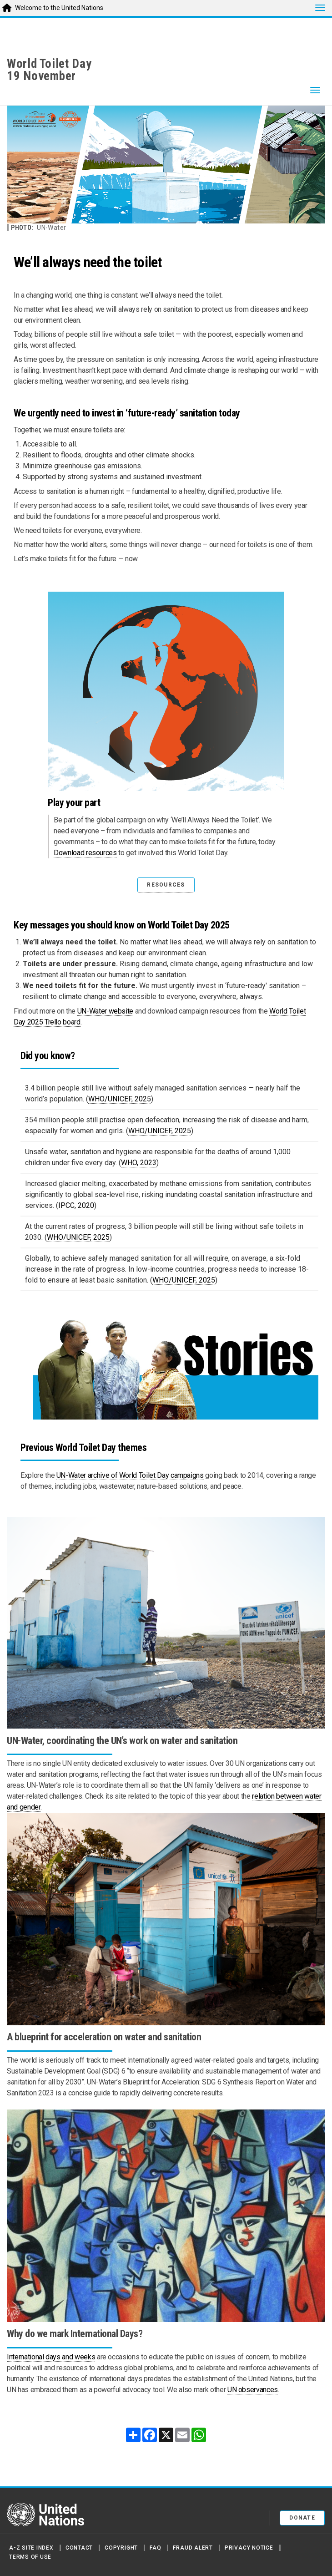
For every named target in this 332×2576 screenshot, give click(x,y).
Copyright (121, 2548)
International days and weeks (51, 2357)
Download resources (85, 852)
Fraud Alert (192, 2548)
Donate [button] (302, 2518)
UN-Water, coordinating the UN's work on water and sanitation (122, 1740)
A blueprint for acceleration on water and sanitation (104, 2037)
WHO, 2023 (138, 1162)
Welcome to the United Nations (59, 7)
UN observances (252, 2389)
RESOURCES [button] (166, 885)
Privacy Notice (249, 2548)
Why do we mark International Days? (74, 2333)
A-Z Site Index (31, 2548)
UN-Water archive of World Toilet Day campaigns (130, 1475)
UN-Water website (105, 1011)
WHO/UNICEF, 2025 (119, 1099)
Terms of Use (30, 2557)
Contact (79, 2548)
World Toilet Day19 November (49, 69)
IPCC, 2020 (76, 1205)
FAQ (155, 2548)
